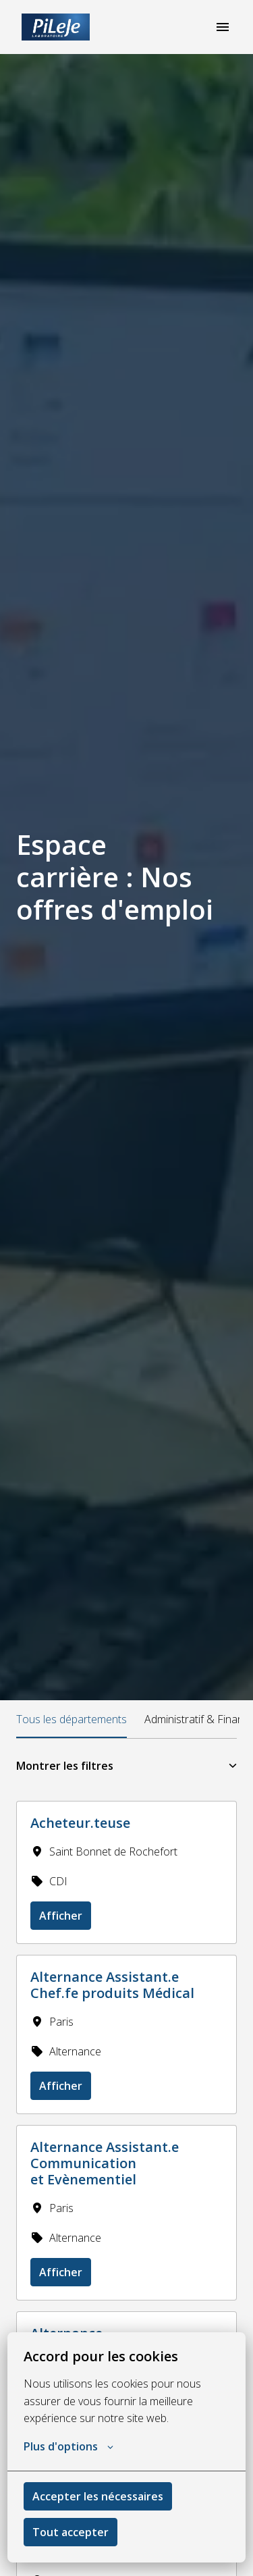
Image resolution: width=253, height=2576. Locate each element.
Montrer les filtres (126, 1765)
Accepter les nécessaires (97, 2496)
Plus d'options (68, 2446)
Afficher (60, 1915)
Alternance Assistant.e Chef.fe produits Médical (112, 1985)
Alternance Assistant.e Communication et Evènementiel (104, 2163)
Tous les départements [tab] (71, 1719)
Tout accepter (70, 2532)
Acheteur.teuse (80, 1823)
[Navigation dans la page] (222, 27)
